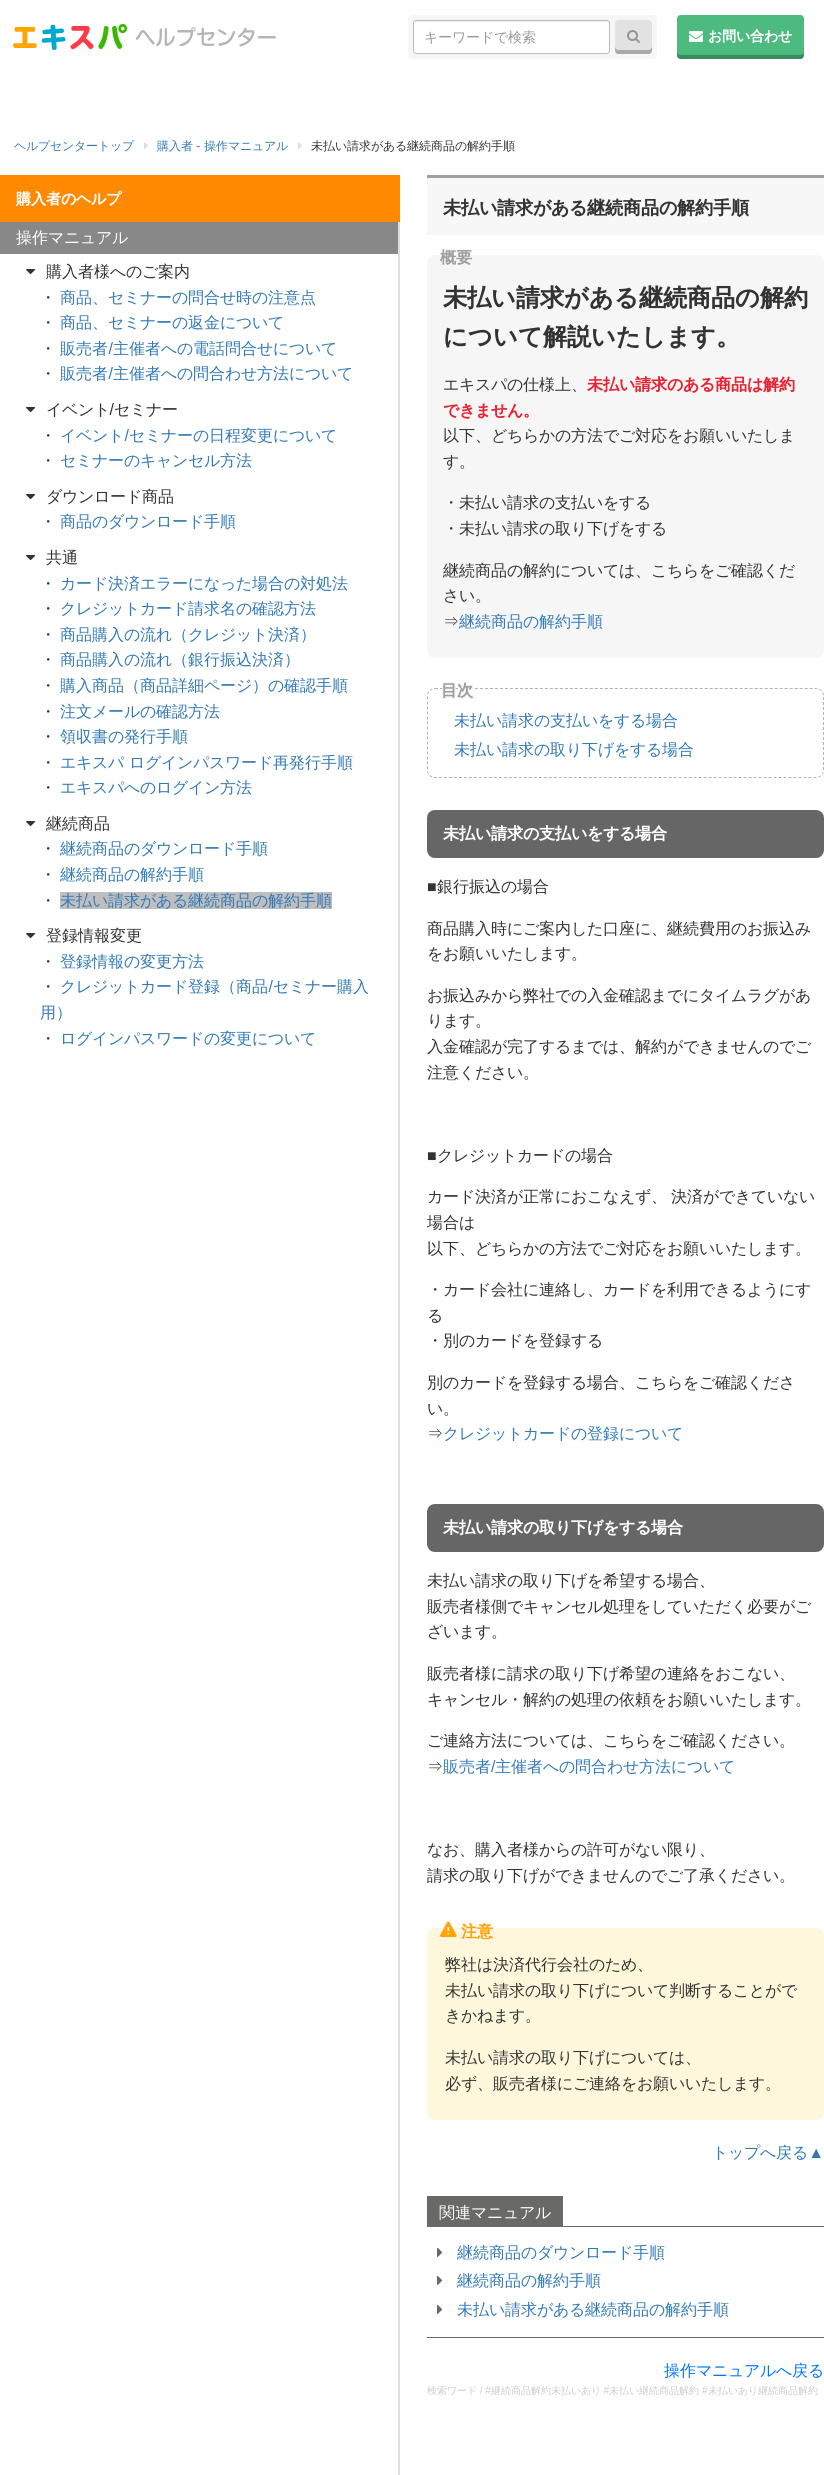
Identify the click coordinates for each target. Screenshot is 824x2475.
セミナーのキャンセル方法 (156, 460)
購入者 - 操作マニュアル (222, 146)
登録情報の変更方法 (132, 961)
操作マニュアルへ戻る (744, 2370)
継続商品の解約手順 (531, 621)
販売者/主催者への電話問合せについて (198, 348)
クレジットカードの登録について (563, 1433)
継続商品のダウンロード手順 (561, 2252)
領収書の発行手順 (124, 736)
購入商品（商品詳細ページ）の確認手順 (204, 685)
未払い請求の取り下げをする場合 (574, 749)
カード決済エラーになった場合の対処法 (204, 583)
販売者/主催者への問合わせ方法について (589, 1766)
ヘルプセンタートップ (74, 146)
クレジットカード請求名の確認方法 (188, 608)
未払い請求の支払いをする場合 (566, 720)
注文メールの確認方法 (140, 711)
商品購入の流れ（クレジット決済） (188, 634)
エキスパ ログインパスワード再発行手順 (206, 762)
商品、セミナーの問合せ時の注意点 (188, 297)
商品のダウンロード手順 (148, 521)
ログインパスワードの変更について (188, 1038)
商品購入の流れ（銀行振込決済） (180, 659)
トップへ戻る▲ (768, 2152)
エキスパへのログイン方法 (156, 787)
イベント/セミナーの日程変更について (198, 435)
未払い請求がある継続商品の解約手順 (593, 2309)
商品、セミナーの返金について (172, 322)
